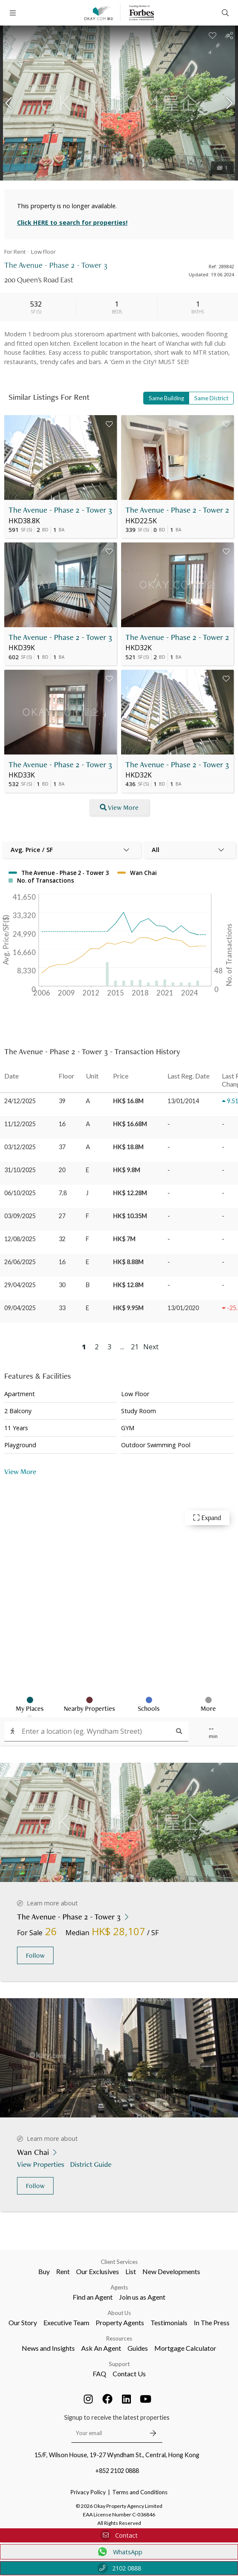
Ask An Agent (101, 2348)
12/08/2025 (20, 1238)
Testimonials (168, 2322)
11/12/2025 (20, 1123)
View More (20, 1471)
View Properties (41, 2164)
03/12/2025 (20, 1146)
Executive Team (66, 2322)
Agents (119, 2287)
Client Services (119, 2261)
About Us (119, 2312)
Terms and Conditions (139, 2492)
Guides (138, 2348)
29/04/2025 (20, 1284)
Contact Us (129, 2373)
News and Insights (48, 2348)
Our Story (22, 2322)
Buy (44, 2271)
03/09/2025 (20, 1215)
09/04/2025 (20, 1307)
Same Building (166, 398)
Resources (119, 2338)
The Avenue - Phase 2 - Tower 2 (177, 510)
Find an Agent (93, 2297)
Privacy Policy (88, 2492)
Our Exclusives (97, 2271)
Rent (63, 2271)
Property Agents (120, 2322)
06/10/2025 (20, 1192)
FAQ (99, 2373)
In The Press (212, 2322)
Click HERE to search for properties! (72, 222)
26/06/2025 (20, 1261)
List (130, 2271)
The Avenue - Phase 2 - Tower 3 (60, 510)
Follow (35, 1955)
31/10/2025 (20, 1169)
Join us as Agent (142, 2297)
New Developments (171, 2271)
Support (119, 2364)
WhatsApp (119, 2551)
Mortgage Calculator (185, 2348)
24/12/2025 (20, 1100)
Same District (211, 398)
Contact (119, 2535)
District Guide (91, 2164)
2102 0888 (119, 2568)
